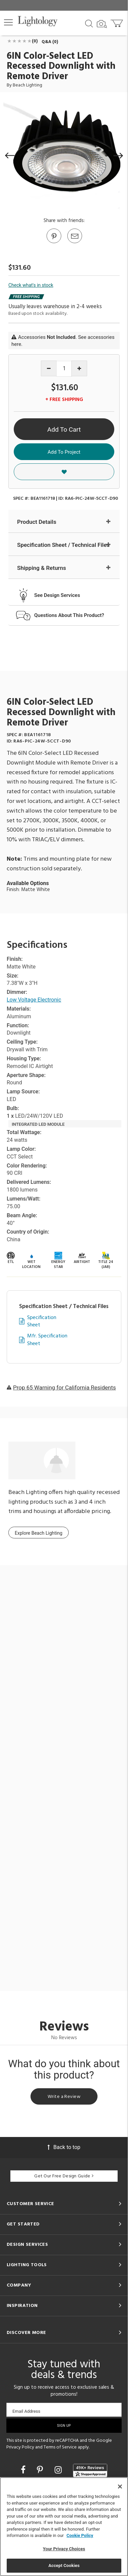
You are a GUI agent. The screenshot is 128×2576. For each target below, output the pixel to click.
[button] (8, 22)
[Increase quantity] (79, 368)
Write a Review (64, 2097)
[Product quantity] (64, 369)
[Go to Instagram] (59, 2470)
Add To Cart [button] (64, 429)
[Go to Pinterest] (54, 242)
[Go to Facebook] (24, 2470)
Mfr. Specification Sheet (47, 1340)
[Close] (120, 2486)
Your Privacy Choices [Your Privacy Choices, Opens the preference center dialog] (64, 2548)
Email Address (26, 2411)
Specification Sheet (41, 1321)
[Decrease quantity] (49, 368)
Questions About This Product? (69, 615)
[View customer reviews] (90, 2470)
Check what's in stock (30, 285)
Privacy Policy (20, 2447)
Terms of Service (60, 2447)
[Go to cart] (117, 21)
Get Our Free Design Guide (63, 2176)
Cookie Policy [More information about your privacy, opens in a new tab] (79, 2535)
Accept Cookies (63, 2565)
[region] (64, 2526)
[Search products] (89, 23)
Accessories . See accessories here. (63, 340)
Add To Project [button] (64, 452)
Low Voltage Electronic (34, 1000)
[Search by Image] (102, 24)
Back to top (64, 2147)
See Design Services (57, 595)
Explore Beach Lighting (38, 1533)
